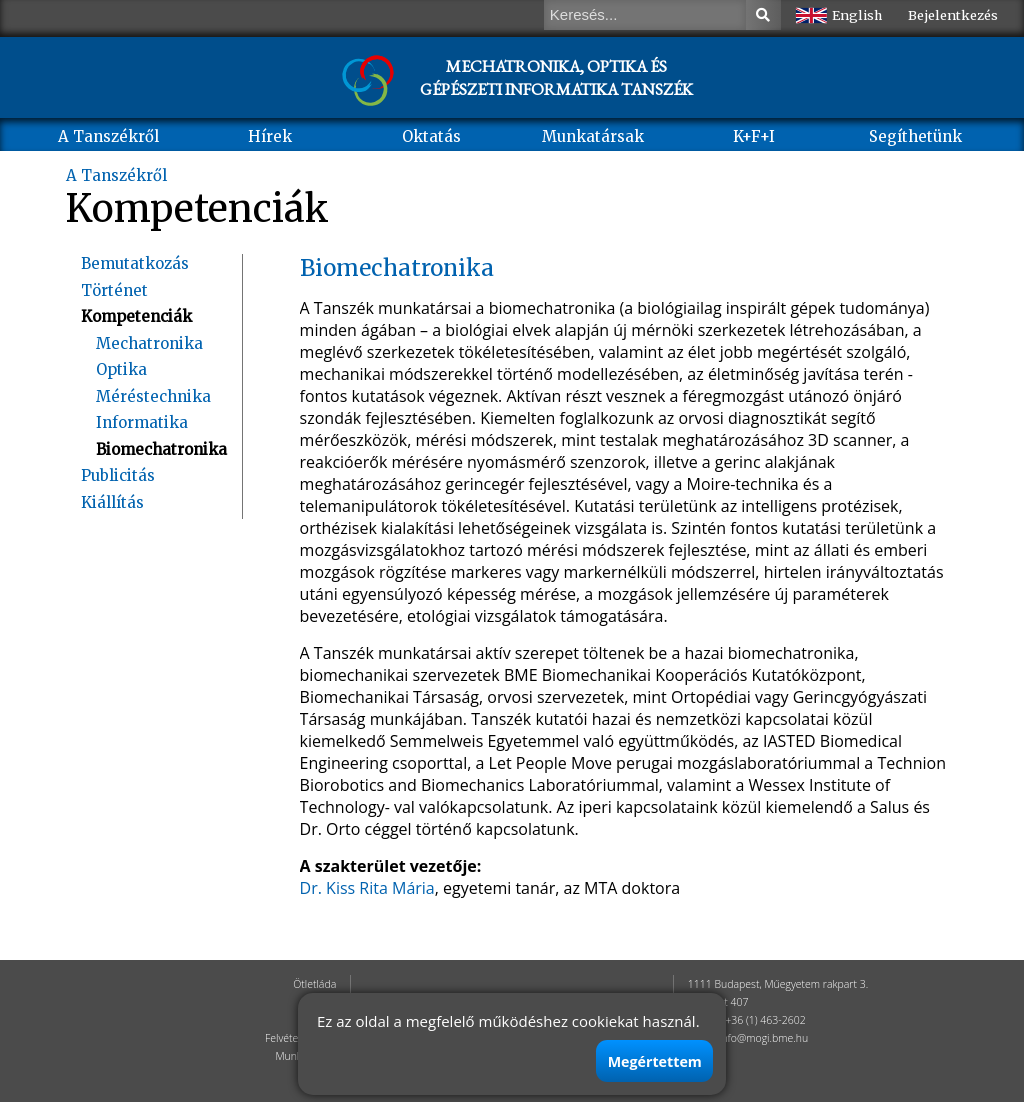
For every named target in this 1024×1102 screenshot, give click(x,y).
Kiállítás (112, 502)
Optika (121, 369)
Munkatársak (593, 136)
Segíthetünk (915, 136)
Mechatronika (149, 343)
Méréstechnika (153, 396)
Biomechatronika (161, 449)
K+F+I (754, 136)
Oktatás (431, 136)
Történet (114, 290)
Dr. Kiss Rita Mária (367, 888)
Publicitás (118, 475)
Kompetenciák (136, 316)
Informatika (142, 422)
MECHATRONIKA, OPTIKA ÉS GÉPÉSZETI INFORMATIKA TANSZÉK (556, 77)
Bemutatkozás (135, 263)
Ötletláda (314, 984)
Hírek (270, 136)
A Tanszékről (108, 136)
